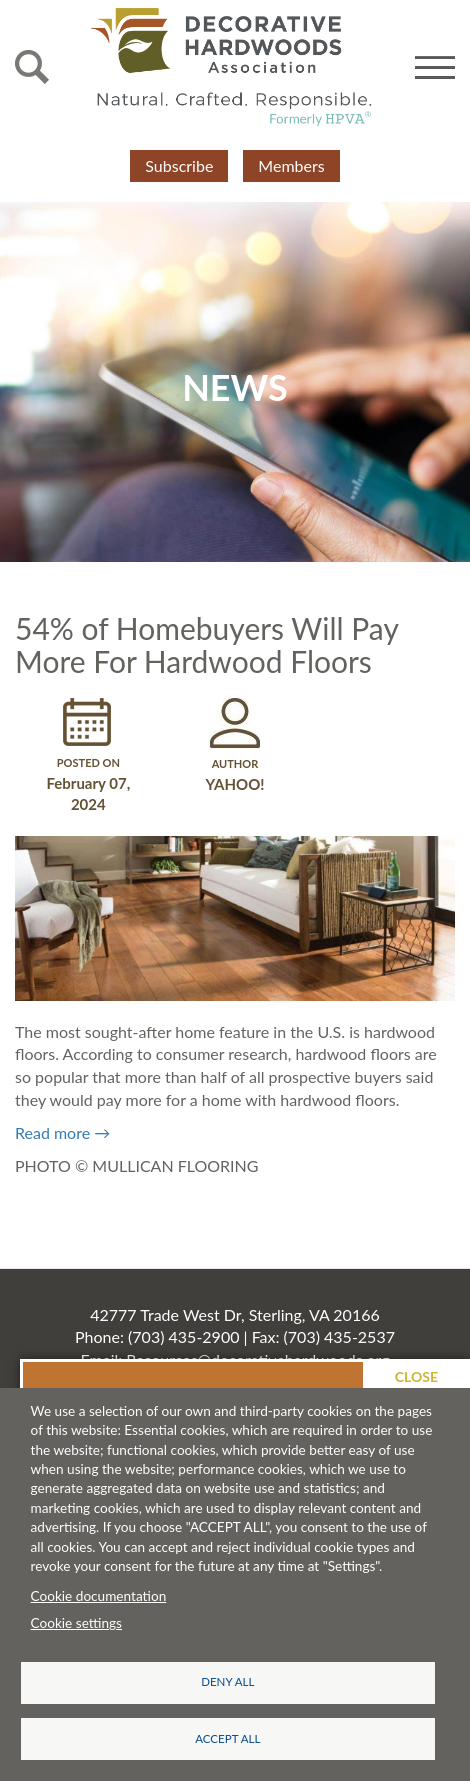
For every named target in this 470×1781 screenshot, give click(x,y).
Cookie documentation (99, 1596)
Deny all (227, 1681)
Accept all (227, 1738)
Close (416, 1376)
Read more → (62, 1132)
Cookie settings (76, 1623)
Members (291, 165)
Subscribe (179, 165)
